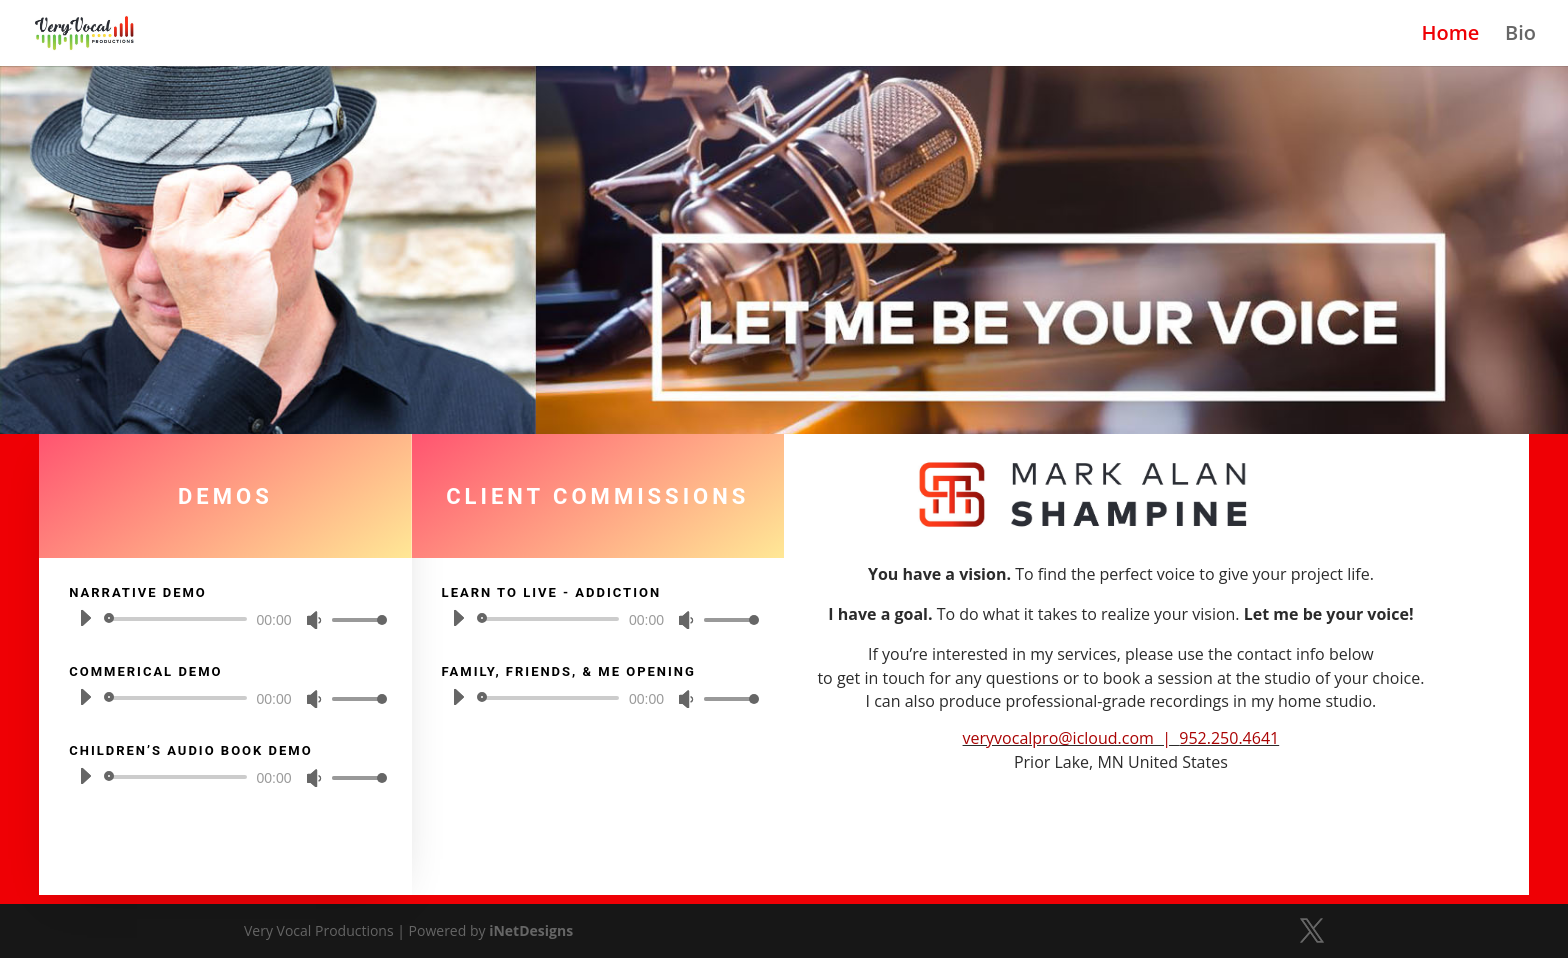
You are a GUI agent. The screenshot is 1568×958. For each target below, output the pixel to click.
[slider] (178, 619)
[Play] (85, 618)
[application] (225, 619)
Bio (1520, 36)
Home (1451, 36)
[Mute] (314, 620)
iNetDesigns (531, 930)
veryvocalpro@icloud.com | (1071, 738)
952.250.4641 (1229, 738)
